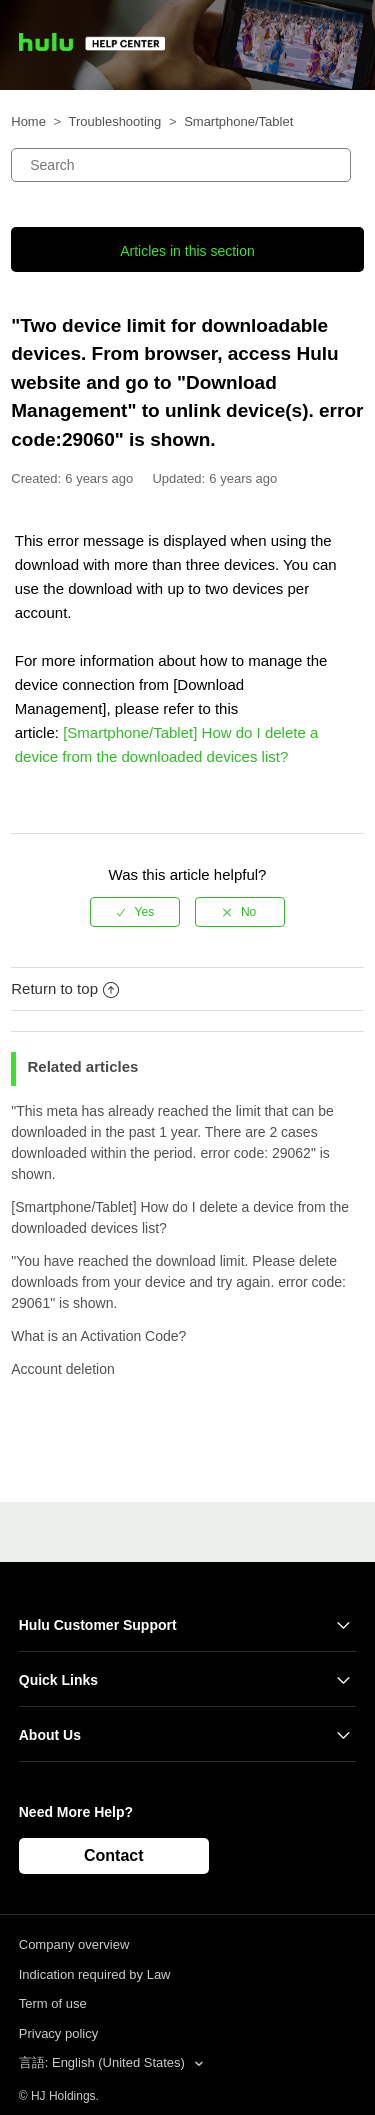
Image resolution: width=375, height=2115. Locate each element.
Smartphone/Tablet (238, 121)
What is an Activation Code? (98, 1336)
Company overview (74, 1944)
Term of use (53, 2003)
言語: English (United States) (104, 2062)
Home (28, 121)
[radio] (135, 912)
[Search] (180, 165)
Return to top (65, 988)
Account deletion (63, 1369)
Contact (114, 1855)
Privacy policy (58, 2033)
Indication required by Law (95, 1974)
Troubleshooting (115, 121)
